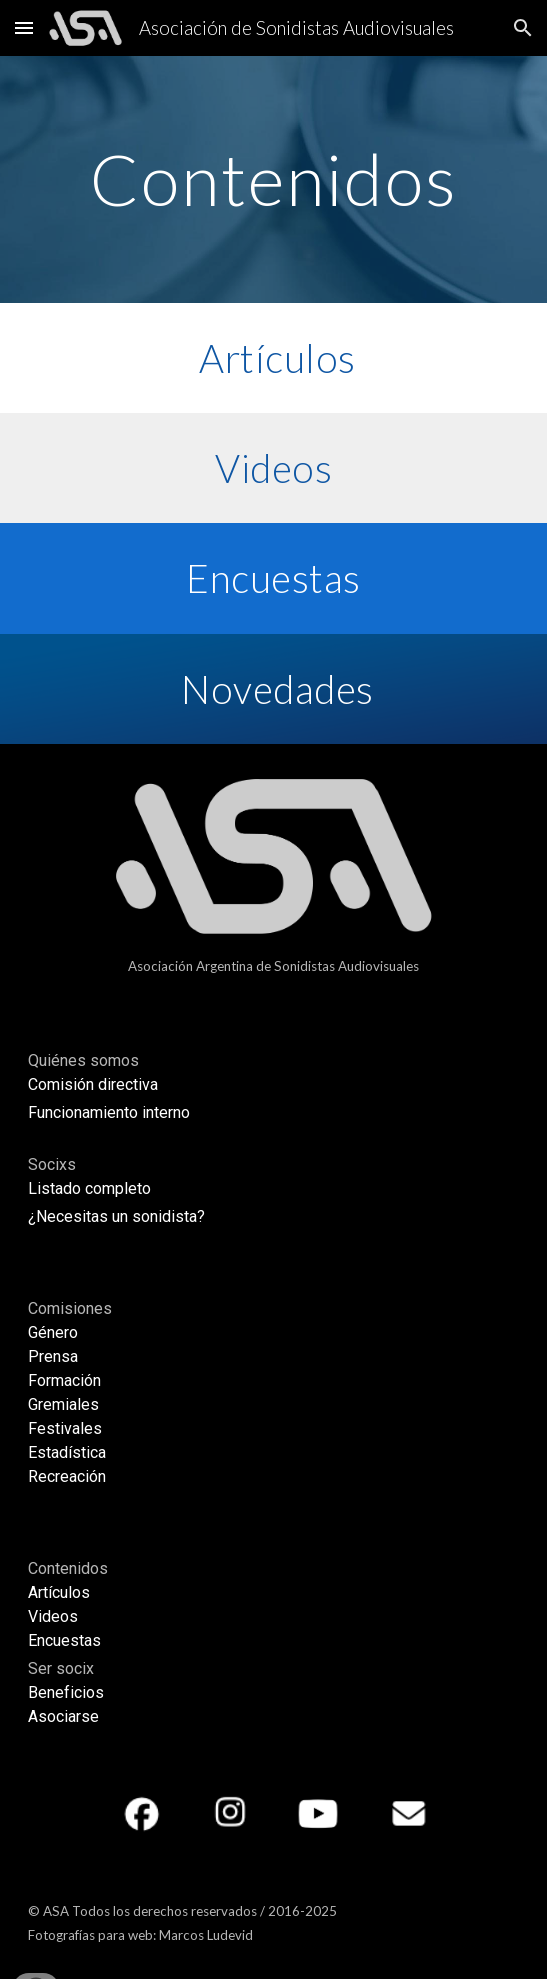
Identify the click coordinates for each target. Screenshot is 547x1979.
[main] (273, 179)
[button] (24, 27)
